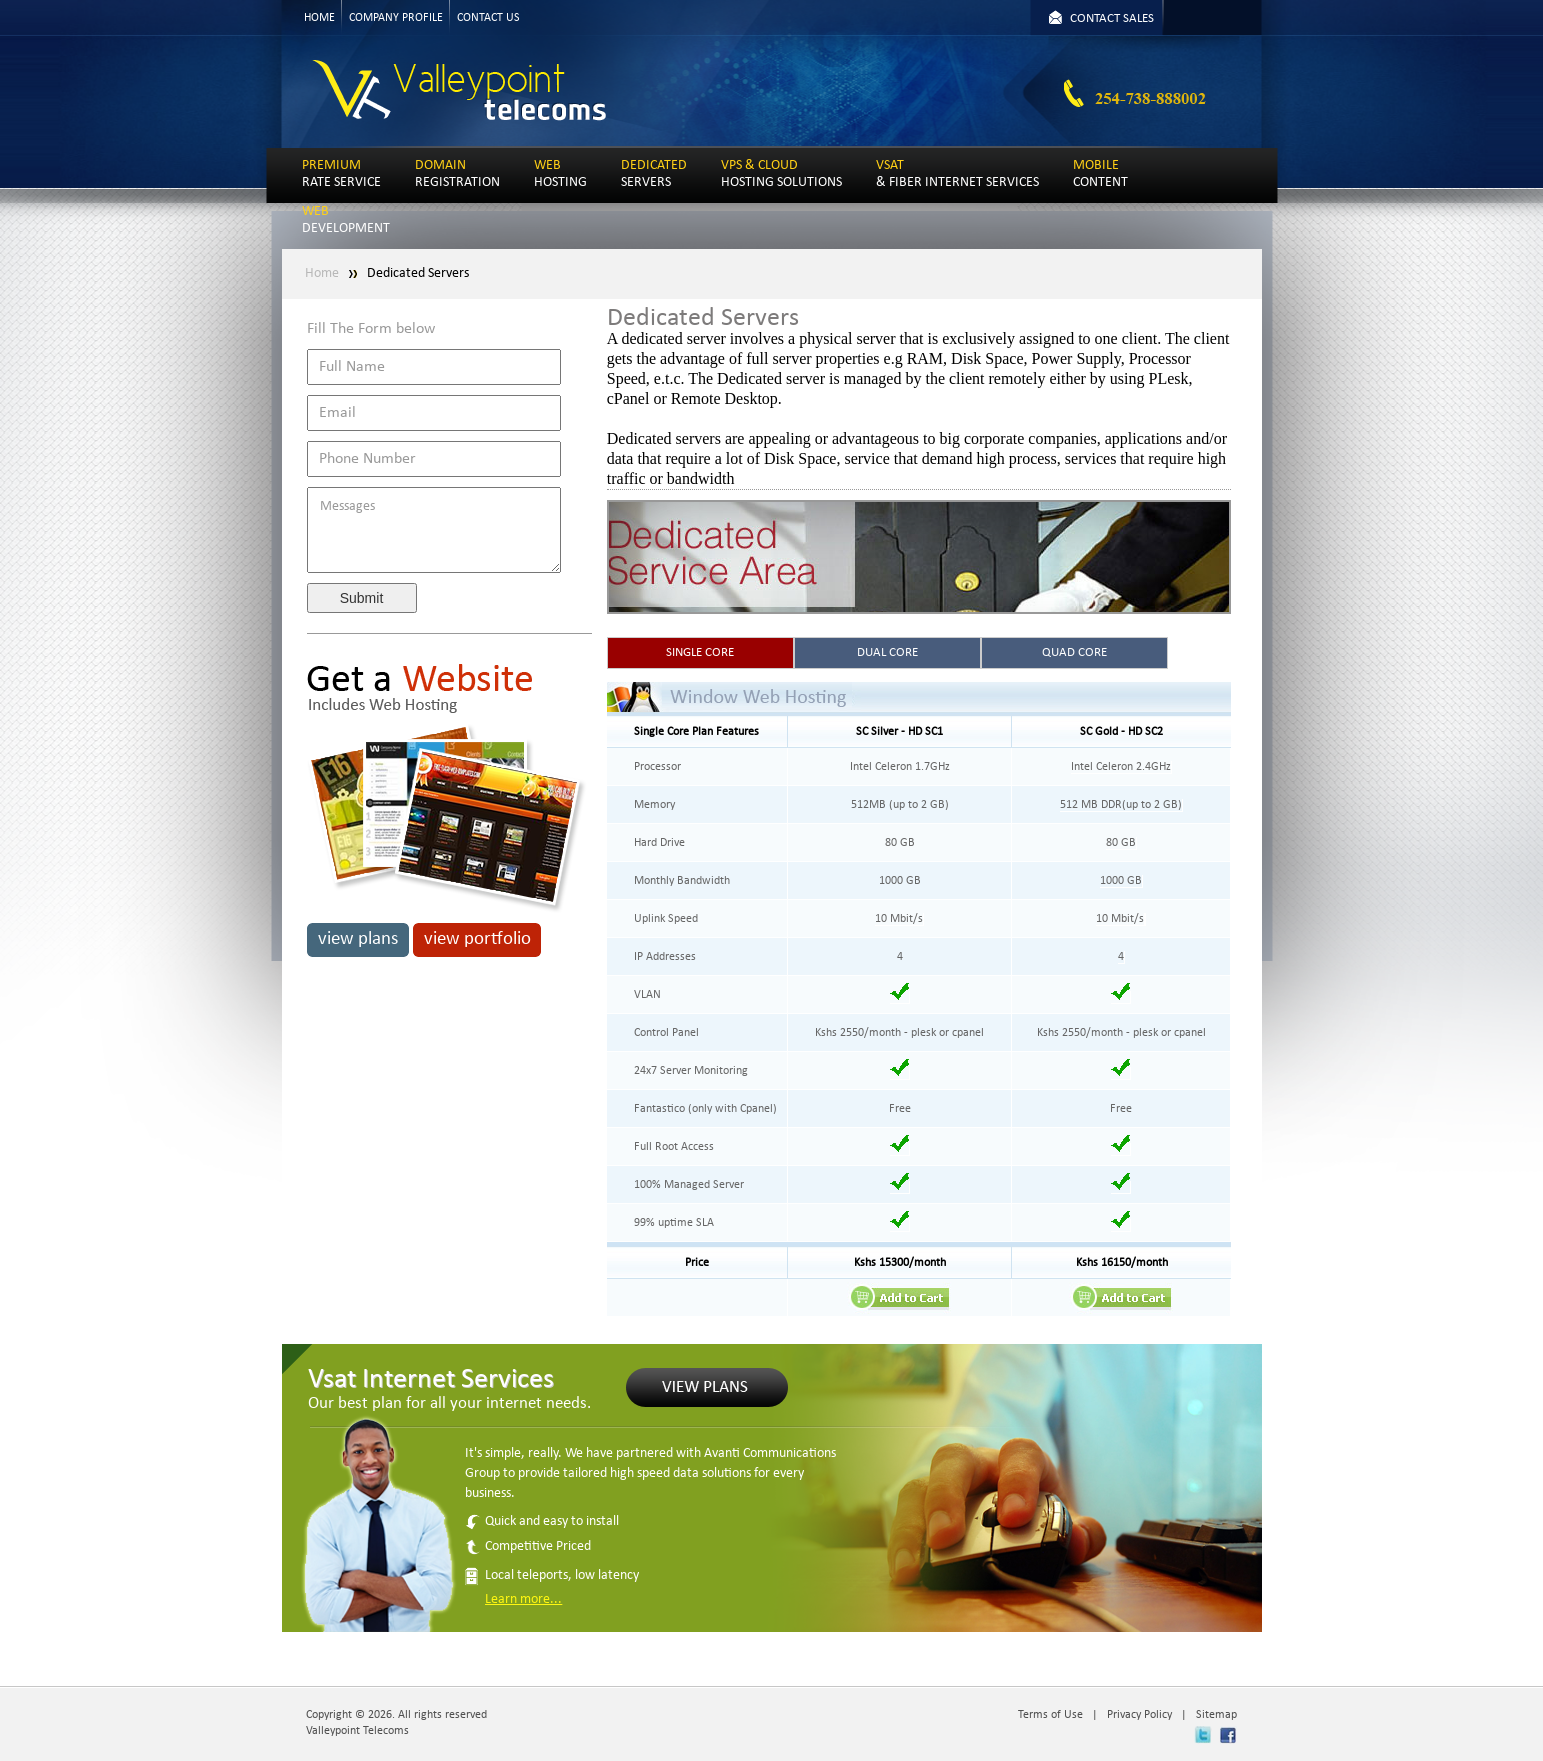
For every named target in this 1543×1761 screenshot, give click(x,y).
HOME (319, 18)
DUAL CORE (887, 652)
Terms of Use (1050, 1715)
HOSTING (560, 174)
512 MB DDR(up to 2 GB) (1121, 805)
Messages (434, 530)
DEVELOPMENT (346, 220)
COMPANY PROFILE (396, 18)
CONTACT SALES (1112, 18)
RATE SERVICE (341, 174)
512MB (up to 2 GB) (900, 805)
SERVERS (654, 174)
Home (322, 273)
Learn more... (523, 1599)
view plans (358, 939)
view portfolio (477, 939)
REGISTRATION (457, 174)
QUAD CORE (1074, 652)
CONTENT (1100, 174)
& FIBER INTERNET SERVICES (957, 174)
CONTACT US (488, 18)
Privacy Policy (1139, 1715)
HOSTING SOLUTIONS (781, 174)
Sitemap (1216, 1715)
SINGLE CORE (700, 652)
